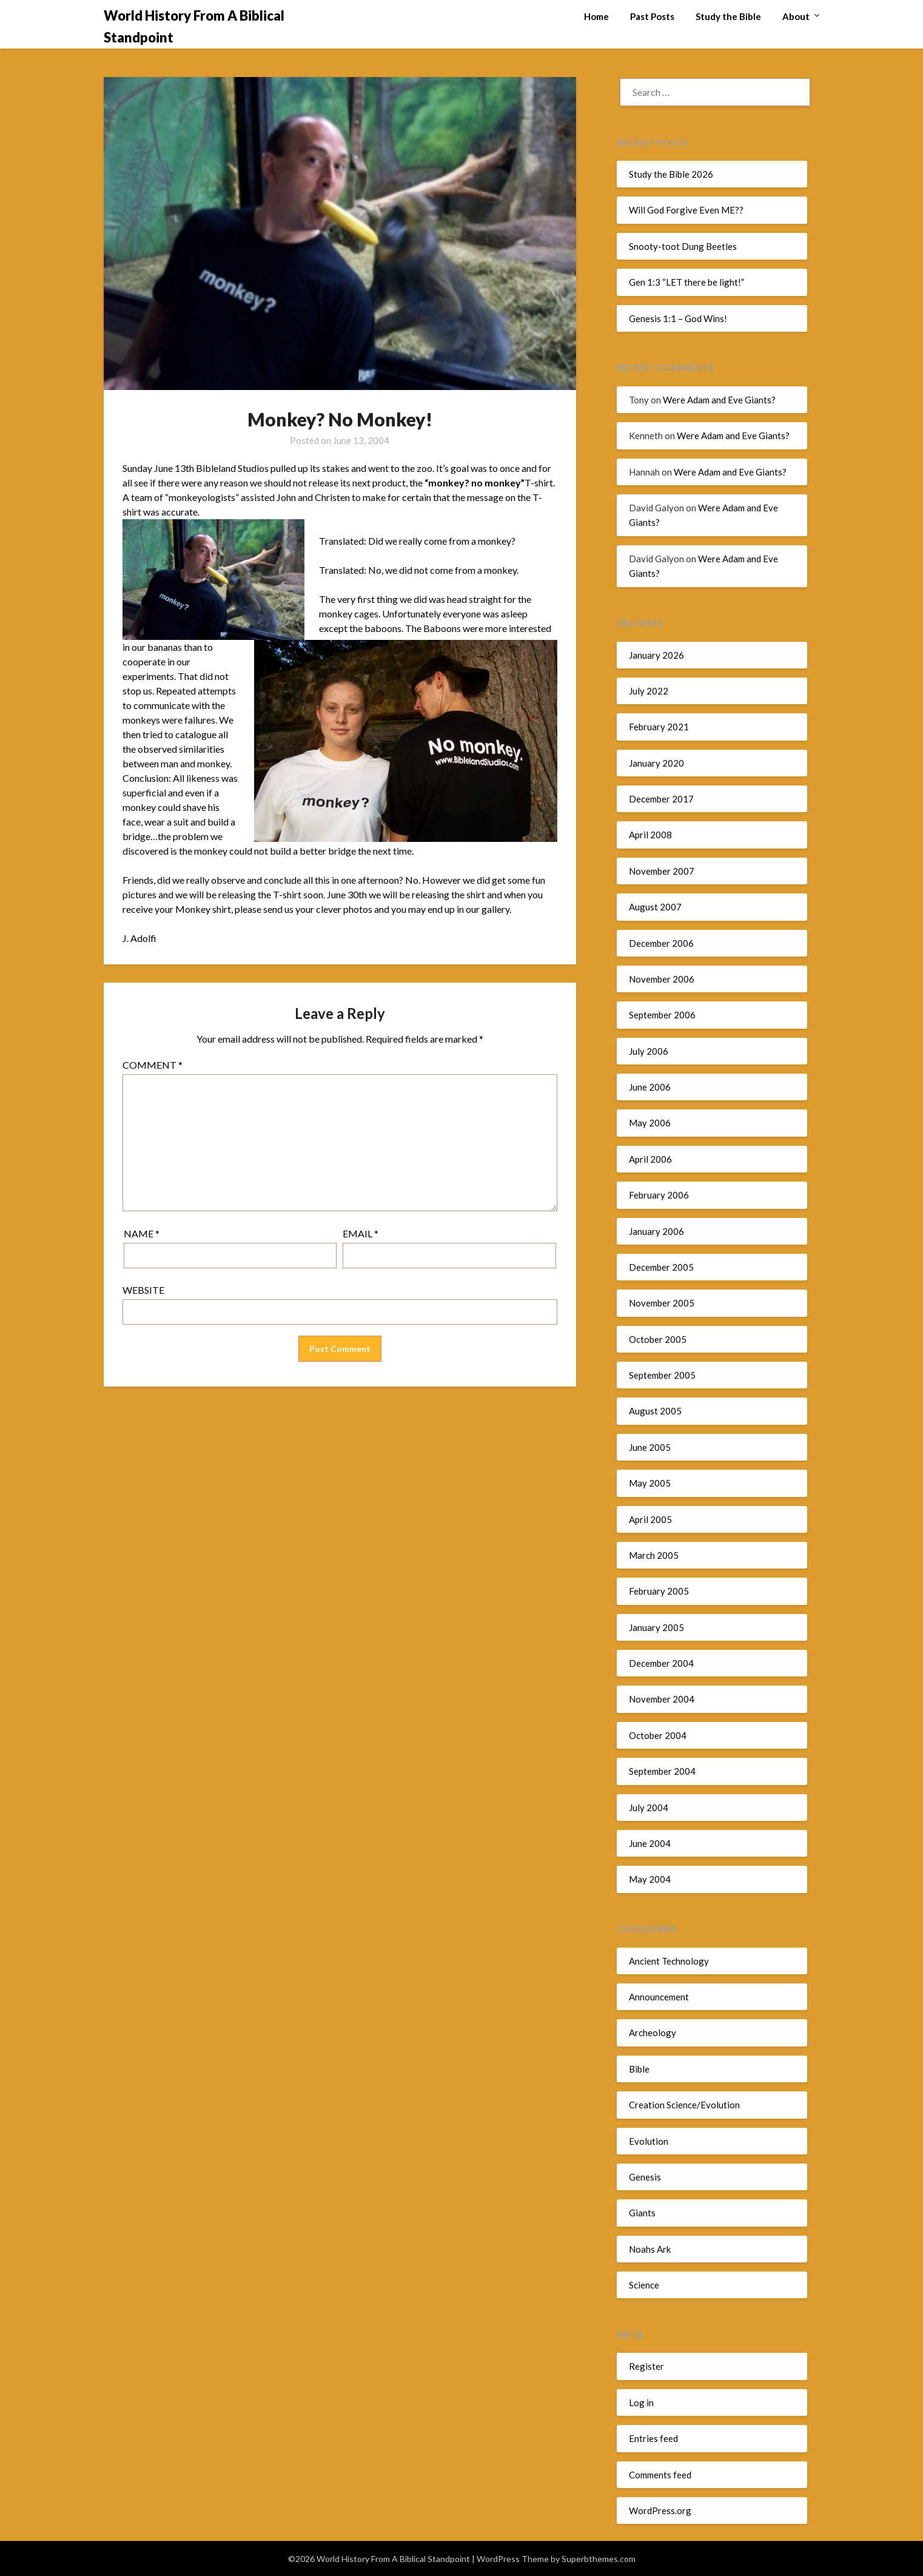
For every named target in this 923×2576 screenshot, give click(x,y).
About (796, 16)
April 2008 (650, 834)
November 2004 (661, 1698)
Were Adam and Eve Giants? (719, 399)
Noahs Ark (650, 2249)
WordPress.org (660, 2510)
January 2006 (656, 1231)
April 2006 (650, 1159)
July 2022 (648, 690)
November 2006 (661, 979)
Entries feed (653, 2438)
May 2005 (650, 1483)
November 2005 (661, 1302)
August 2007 (655, 906)
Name (141, 1233)
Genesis (645, 2176)
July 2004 (648, 1807)
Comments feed (660, 2474)
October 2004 (657, 1735)
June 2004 (650, 1843)
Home (596, 16)
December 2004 (661, 1663)
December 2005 (661, 1267)
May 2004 (650, 1879)
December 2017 (661, 798)
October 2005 (657, 1339)
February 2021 (659, 726)
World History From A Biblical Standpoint (194, 26)
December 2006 (661, 943)
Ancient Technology (669, 1961)
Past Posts (652, 16)
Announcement (659, 1996)
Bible (639, 2068)
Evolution (648, 2141)
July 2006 (648, 1051)
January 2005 (656, 1627)
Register (646, 2366)
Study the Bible (728, 16)
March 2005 (654, 1555)
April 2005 (650, 1519)
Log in (641, 2402)
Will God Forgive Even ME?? (686, 209)
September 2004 (662, 1771)
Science (644, 2284)
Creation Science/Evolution (684, 2104)
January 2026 (656, 655)
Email (360, 1233)
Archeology (652, 2032)
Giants (642, 2212)
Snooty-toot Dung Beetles (683, 246)
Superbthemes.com (599, 2559)
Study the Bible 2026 (671, 174)
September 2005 (662, 1375)
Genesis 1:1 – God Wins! (678, 318)
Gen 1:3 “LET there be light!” (686, 282)
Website (143, 1290)
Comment (153, 1065)
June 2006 (650, 1086)
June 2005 (650, 1447)
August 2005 (655, 1410)
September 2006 (662, 1014)
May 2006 (650, 1122)
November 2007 (661, 871)
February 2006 (659, 1194)
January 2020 (656, 763)
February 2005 (659, 1591)
